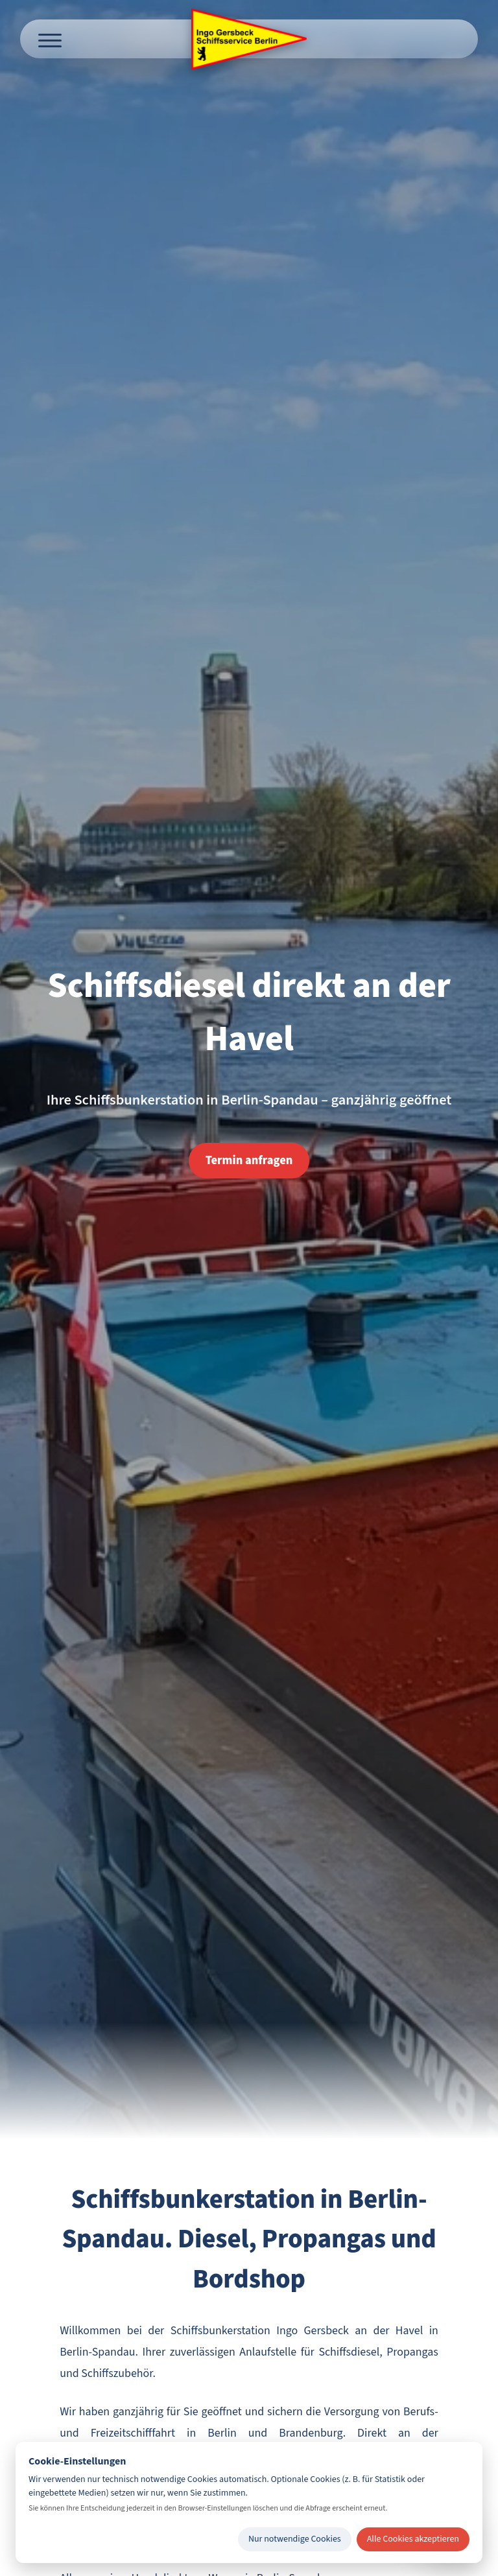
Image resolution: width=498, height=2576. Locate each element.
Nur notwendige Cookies (294, 2539)
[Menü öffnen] (49, 39)
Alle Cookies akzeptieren (413, 2539)
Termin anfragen (249, 1160)
